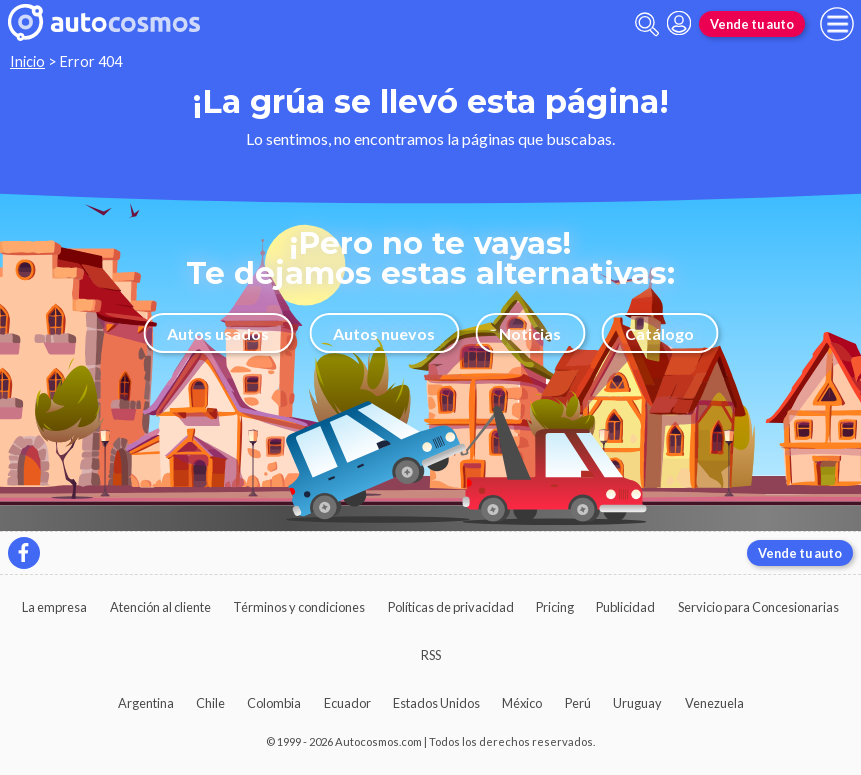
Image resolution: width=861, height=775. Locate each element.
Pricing (555, 607)
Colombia (274, 703)
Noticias (530, 333)
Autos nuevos (384, 333)
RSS (431, 655)
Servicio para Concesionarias (758, 607)
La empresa (54, 607)
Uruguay (637, 703)
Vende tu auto (752, 24)
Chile (210, 703)
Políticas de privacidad (451, 607)
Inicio (27, 61)
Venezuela (714, 703)
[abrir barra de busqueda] (647, 24)
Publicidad (625, 607)
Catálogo (659, 333)
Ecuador (347, 703)
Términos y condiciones (299, 607)
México (522, 703)
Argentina (146, 703)
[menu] (837, 24)
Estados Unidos (436, 703)
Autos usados (218, 333)
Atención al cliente (160, 607)
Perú (578, 703)
